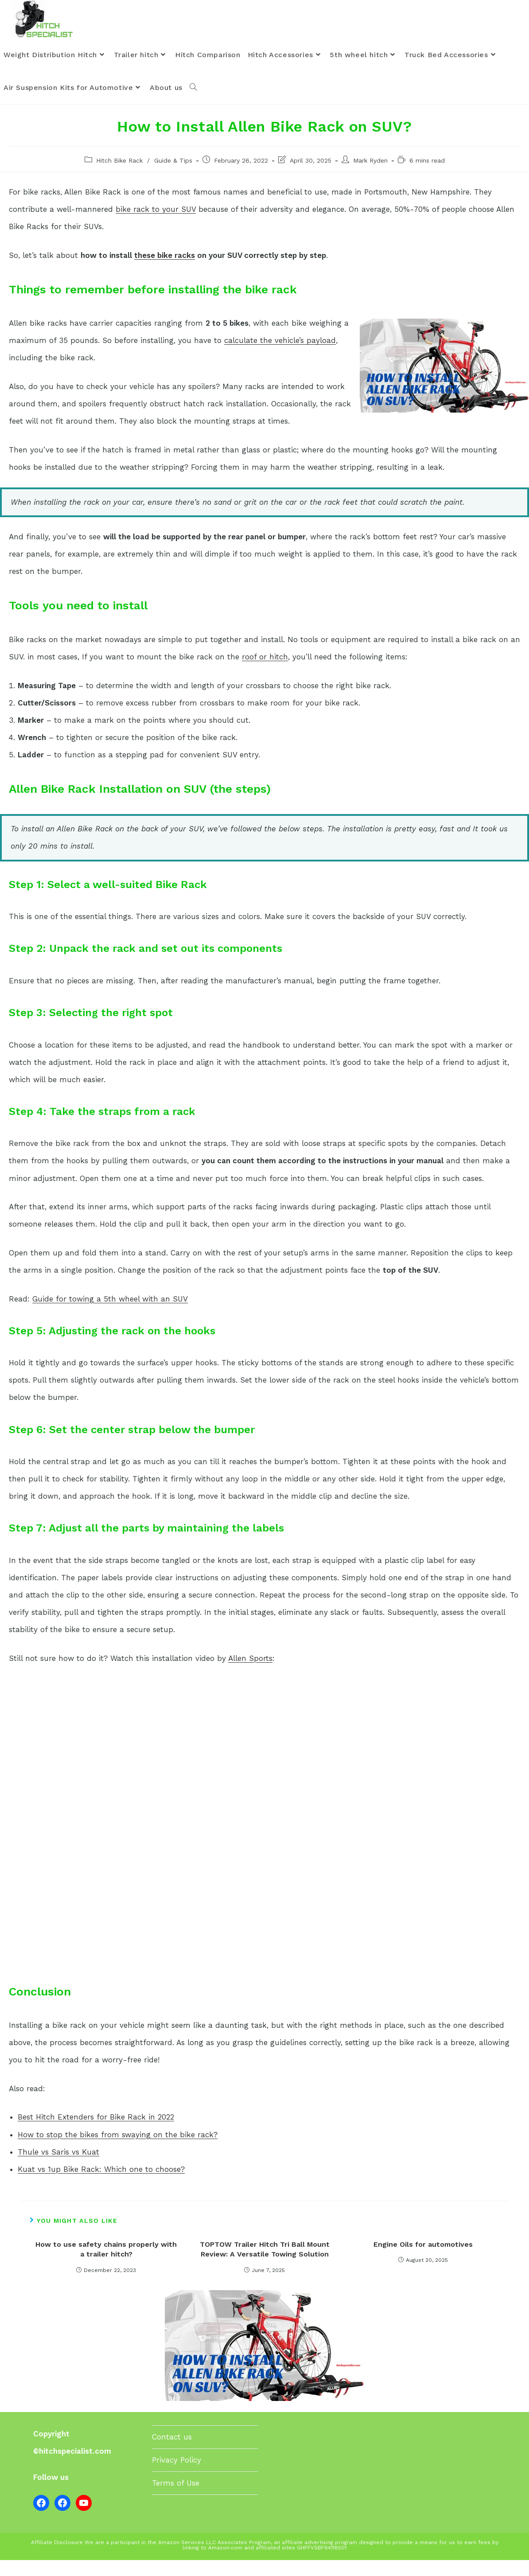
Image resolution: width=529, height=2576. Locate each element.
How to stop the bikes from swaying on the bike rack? (118, 2150)
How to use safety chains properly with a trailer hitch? (106, 2265)
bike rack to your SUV (156, 224)
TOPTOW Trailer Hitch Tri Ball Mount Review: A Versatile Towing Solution (265, 2265)
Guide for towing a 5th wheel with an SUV (110, 1314)
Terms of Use (175, 2498)
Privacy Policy (176, 2475)
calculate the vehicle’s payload (280, 356)
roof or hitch (265, 672)
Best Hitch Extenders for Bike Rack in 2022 (96, 2132)
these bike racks (164, 270)
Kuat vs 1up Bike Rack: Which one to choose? (101, 2184)
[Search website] (193, 103)
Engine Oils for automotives (423, 2260)
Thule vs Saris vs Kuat (58, 2167)
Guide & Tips (173, 175)
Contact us (172, 2452)
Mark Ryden (370, 175)
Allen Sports (250, 1673)
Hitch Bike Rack (119, 175)
